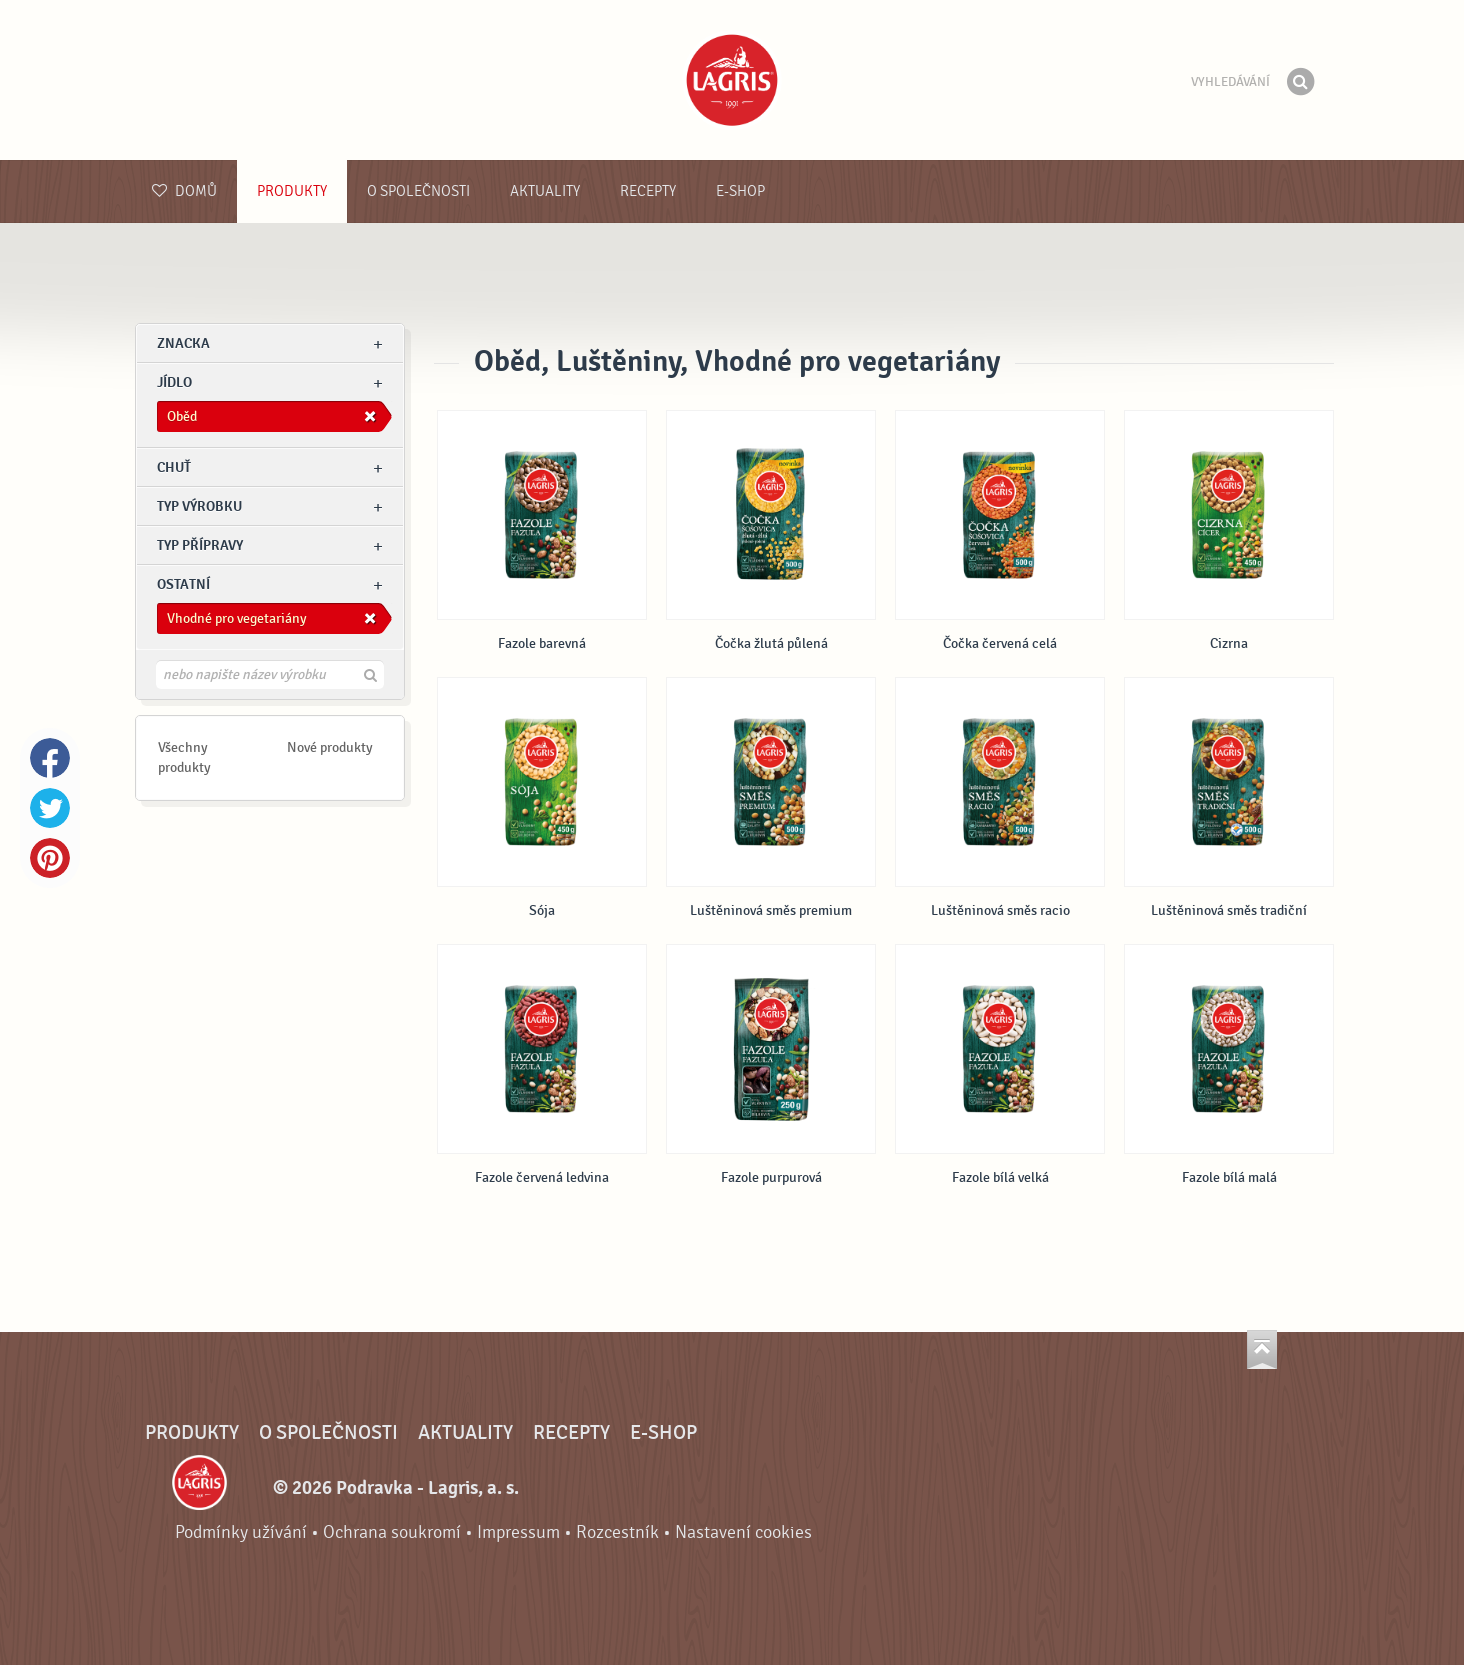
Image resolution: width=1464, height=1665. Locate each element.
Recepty (648, 191)
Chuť (174, 467)
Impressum (518, 1532)
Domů (184, 191)
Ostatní (183, 584)
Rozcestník (617, 1532)
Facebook (50, 758)
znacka (183, 343)
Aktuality (545, 191)
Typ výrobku (199, 506)
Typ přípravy (200, 545)
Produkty (292, 191)
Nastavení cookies (743, 1532)
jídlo (174, 382)
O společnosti (418, 191)
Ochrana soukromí (392, 1532)
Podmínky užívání (241, 1532)
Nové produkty (330, 747)
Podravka (732, 80)
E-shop (740, 191)
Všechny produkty (184, 757)
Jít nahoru (1262, 1349)
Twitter (50, 808)
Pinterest (50, 858)
